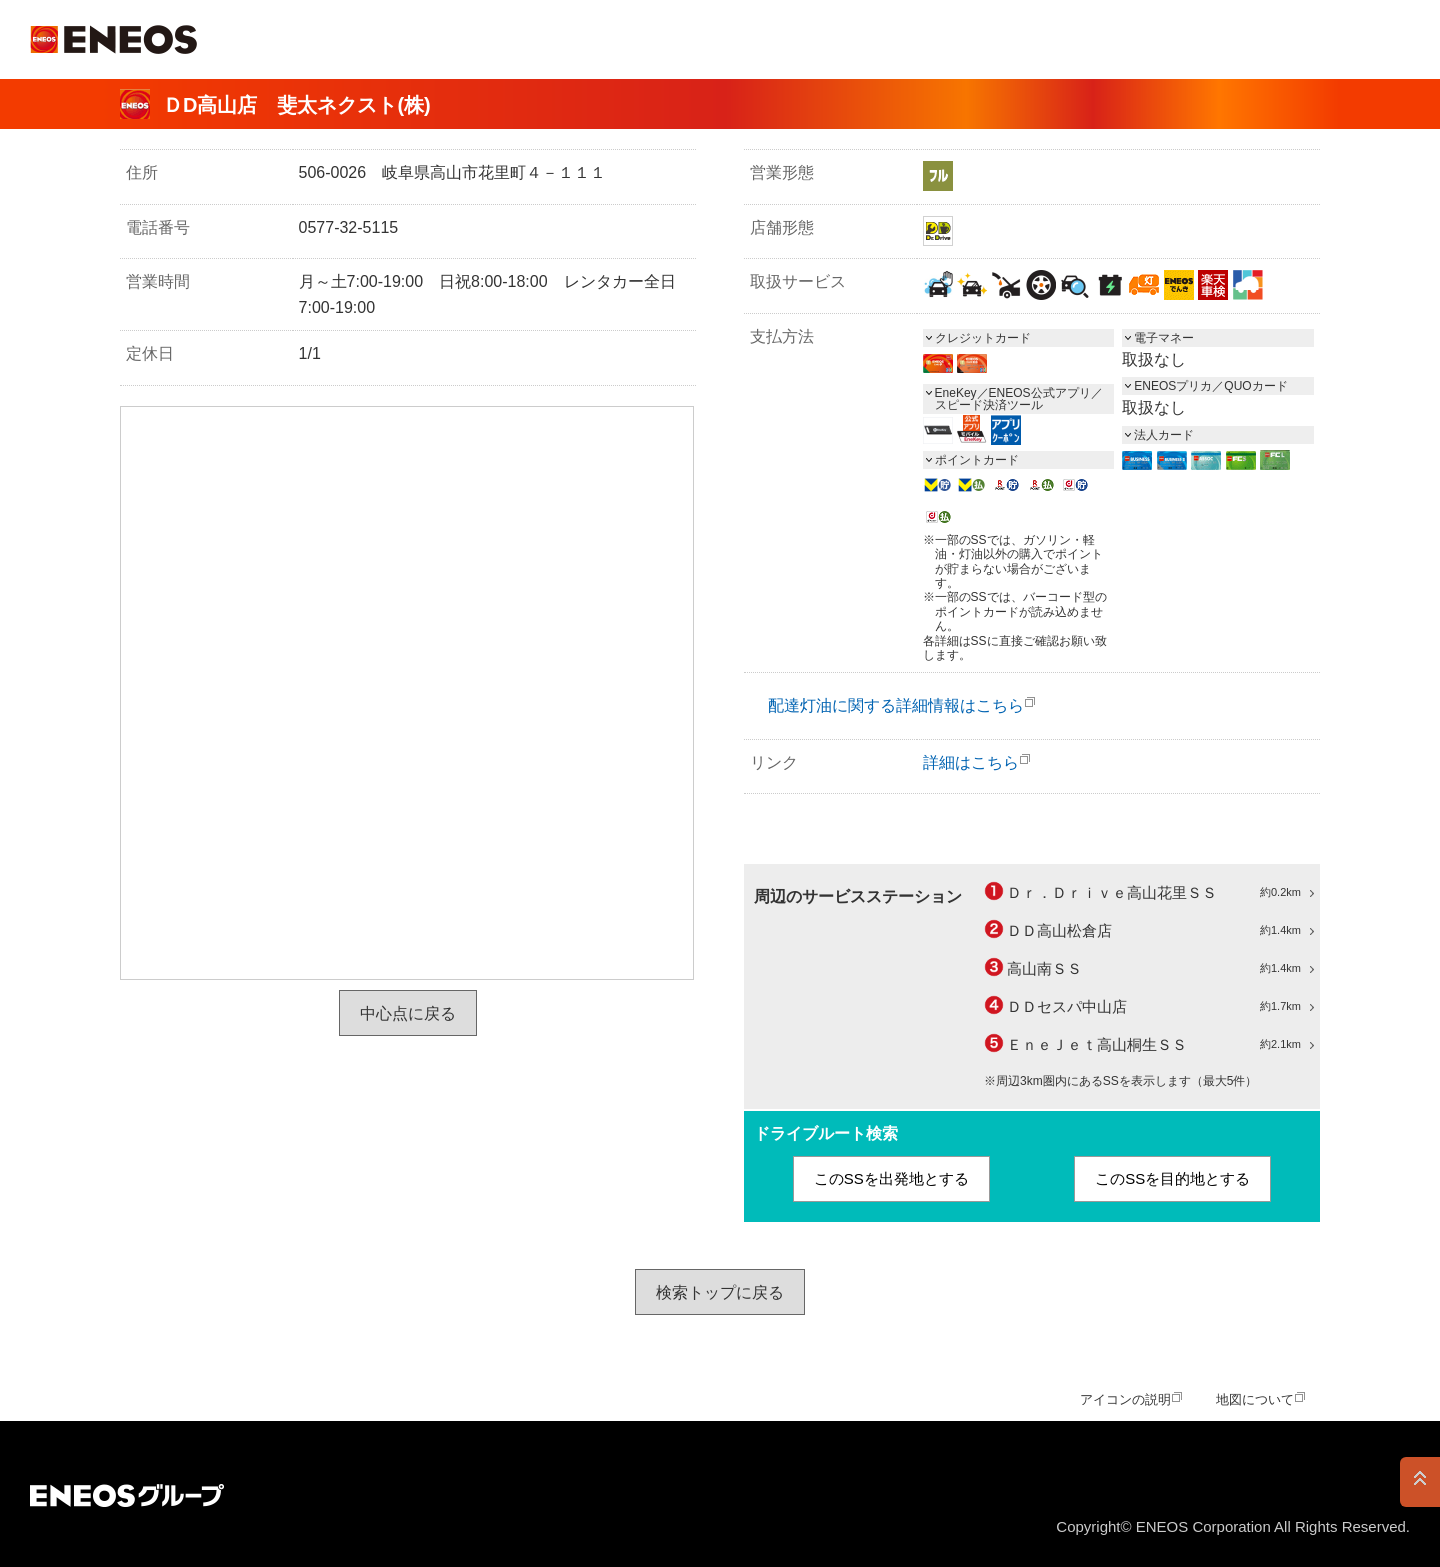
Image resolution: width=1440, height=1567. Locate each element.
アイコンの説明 (1125, 1399)
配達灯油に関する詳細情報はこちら (896, 705)
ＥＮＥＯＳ (113, 39)
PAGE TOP (1420, 1482)
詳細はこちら (971, 762)
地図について (1255, 1399)
